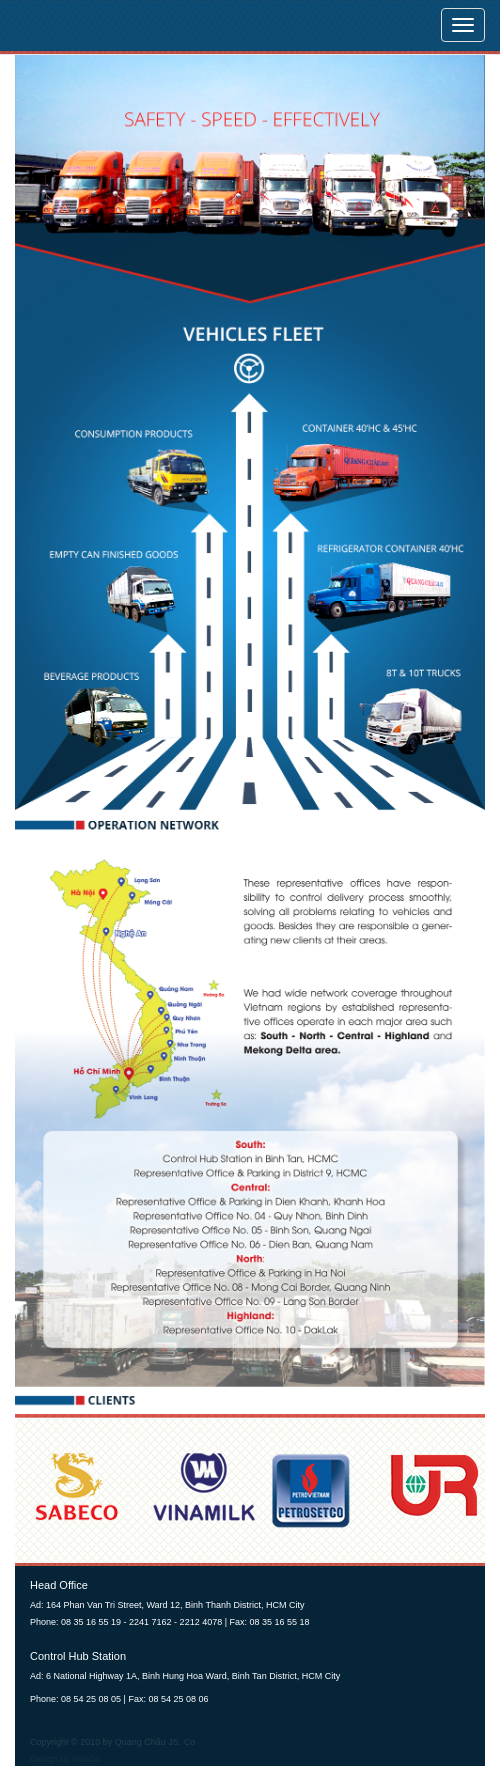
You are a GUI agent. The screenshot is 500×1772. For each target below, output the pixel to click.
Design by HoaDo (65, 1759)
